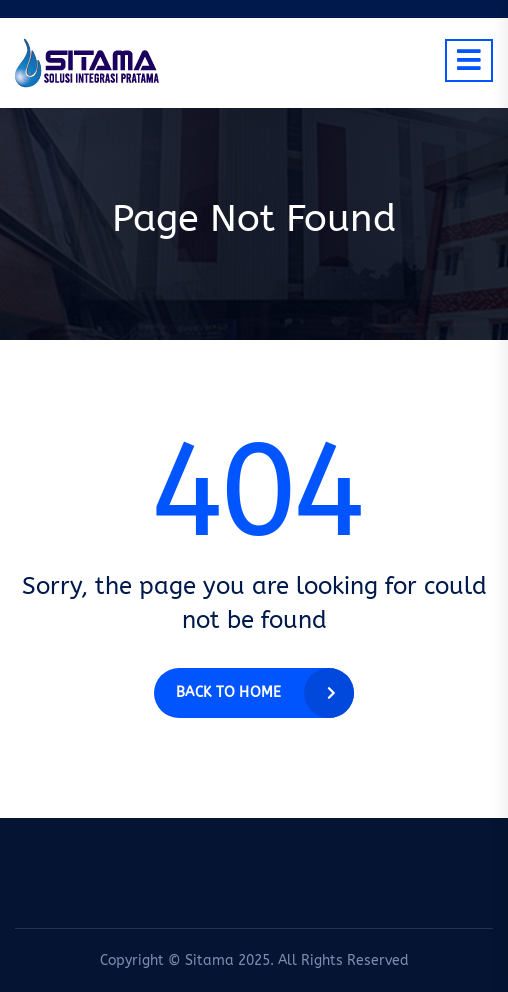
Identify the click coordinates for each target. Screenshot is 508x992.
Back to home (228, 692)
